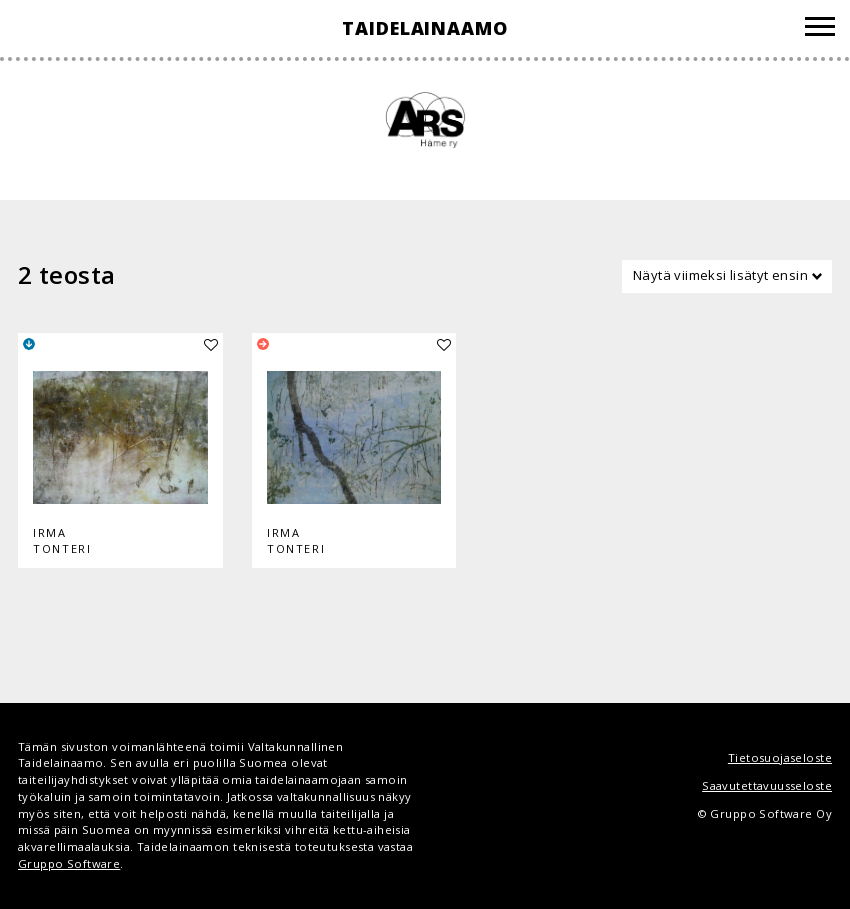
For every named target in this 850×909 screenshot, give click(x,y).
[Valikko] (820, 29)
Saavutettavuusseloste (767, 785)
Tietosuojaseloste (780, 757)
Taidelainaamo (425, 28)
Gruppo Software (69, 863)
